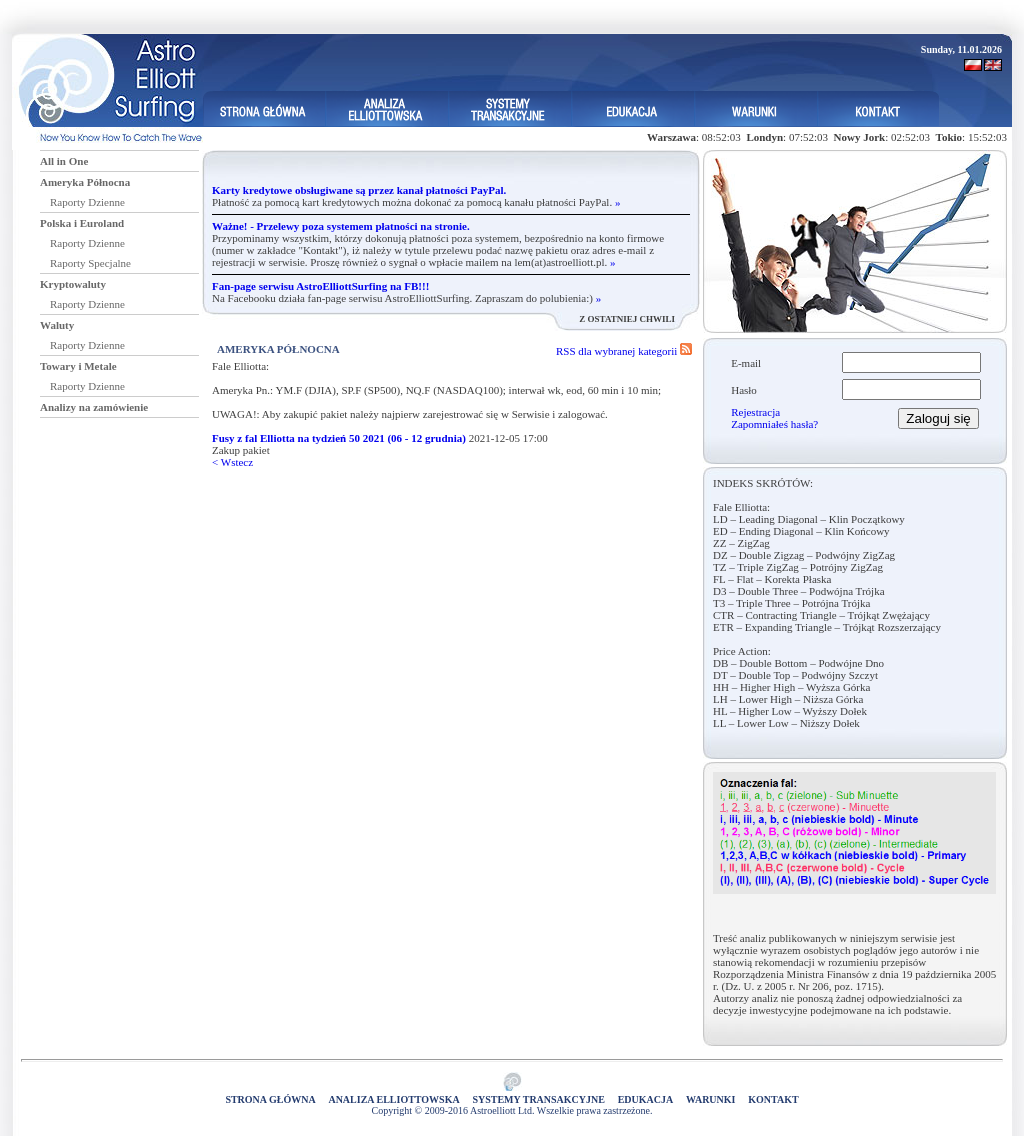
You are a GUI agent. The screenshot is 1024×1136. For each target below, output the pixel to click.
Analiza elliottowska (393, 1099)
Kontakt (773, 1099)
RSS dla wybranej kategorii (624, 351)
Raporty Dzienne (87, 202)
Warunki (710, 1099)
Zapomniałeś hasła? (774, 424)
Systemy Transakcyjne (538, 1099)
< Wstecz (232, 462)
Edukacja (646, 1099)
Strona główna (270, 1099)
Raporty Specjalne (90, 263)
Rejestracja (755, 412)
